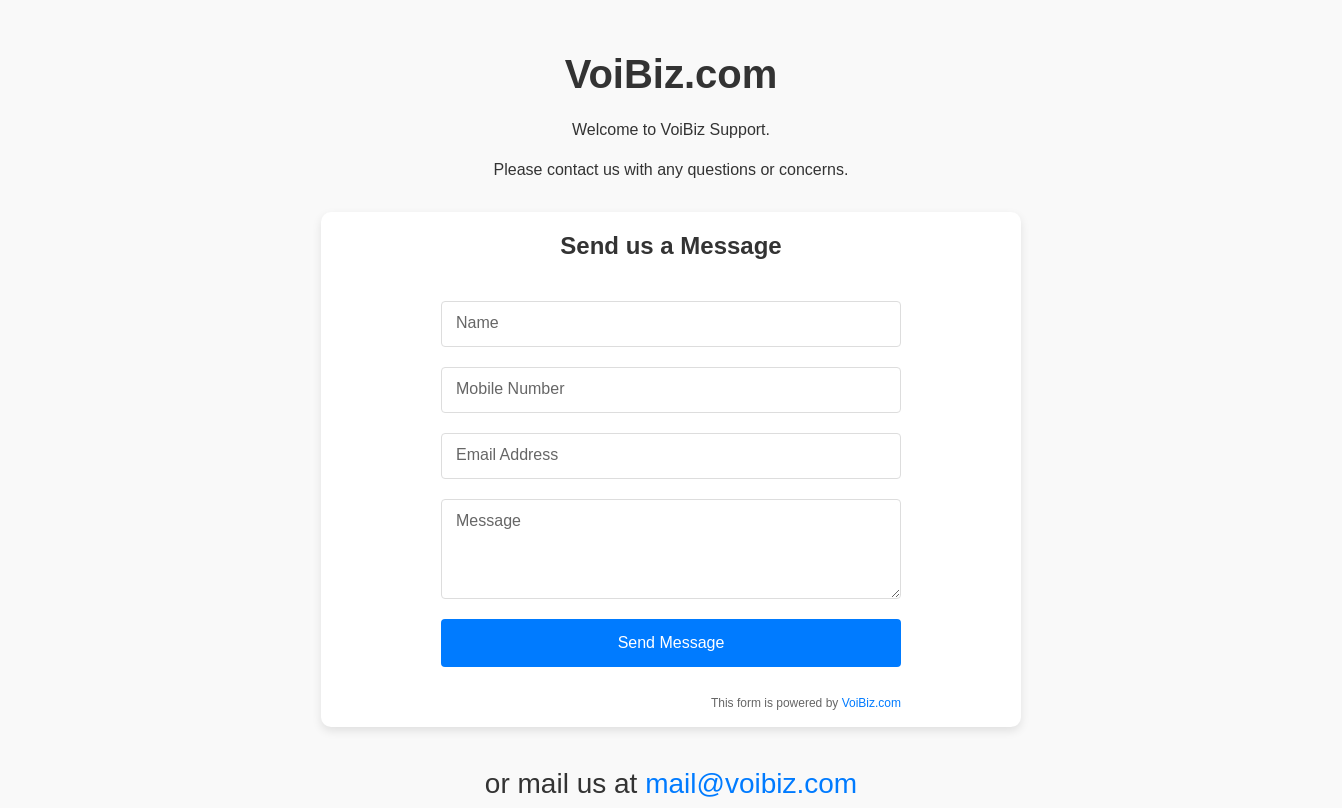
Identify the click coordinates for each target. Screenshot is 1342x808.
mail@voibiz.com (751, 783)
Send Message (671, 642)
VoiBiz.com (871, 703)
